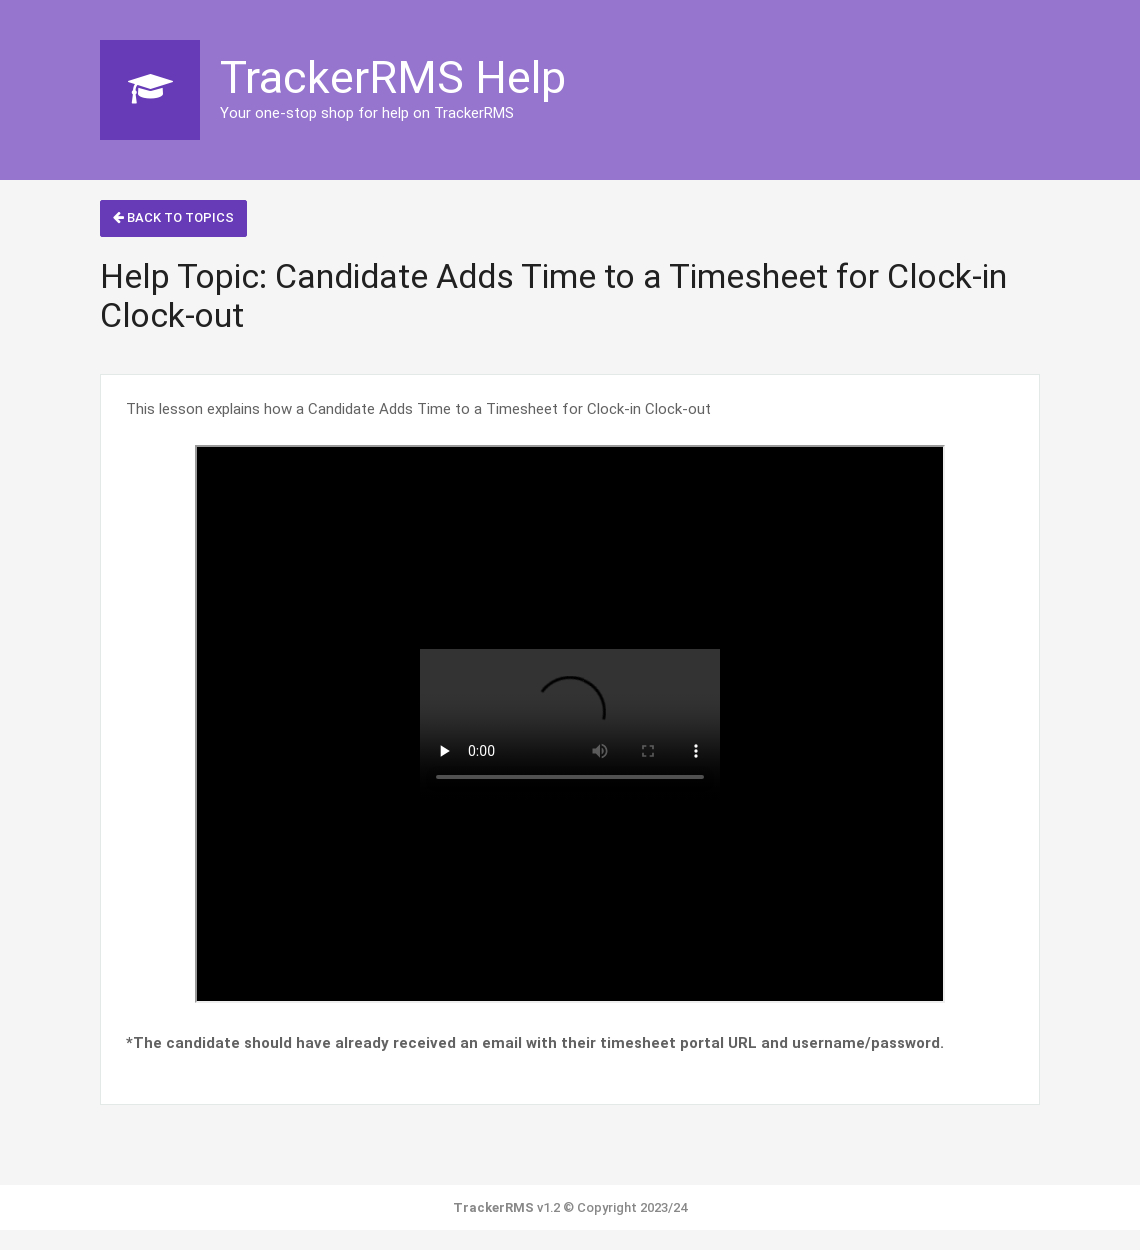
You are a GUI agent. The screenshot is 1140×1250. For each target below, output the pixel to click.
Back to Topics (173, 217)
